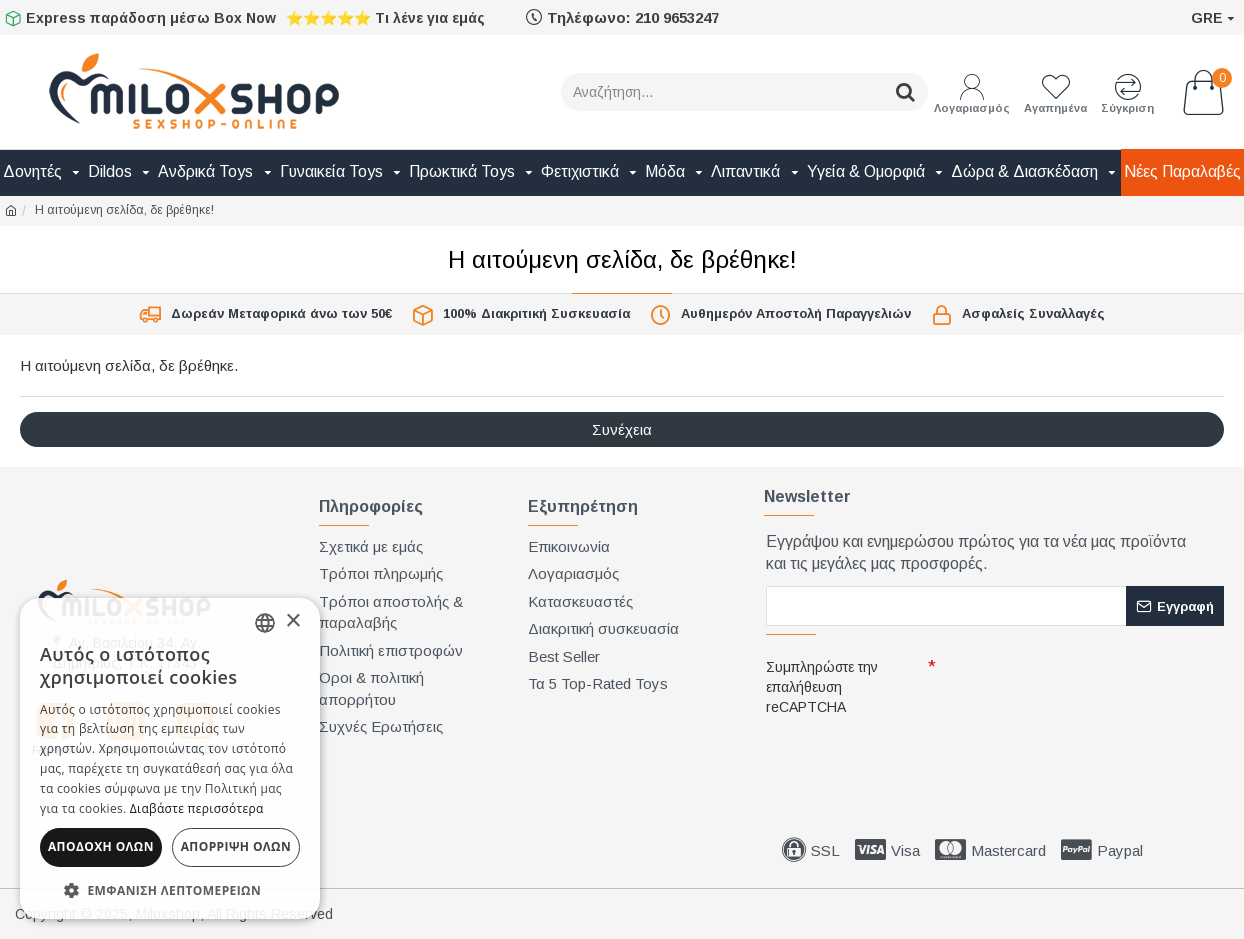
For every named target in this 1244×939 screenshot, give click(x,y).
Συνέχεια (622, 429)
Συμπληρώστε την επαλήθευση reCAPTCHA (822, 687)
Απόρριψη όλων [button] (236, 846)
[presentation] (906, 758)
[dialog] (170, 758)
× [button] (292, 621)
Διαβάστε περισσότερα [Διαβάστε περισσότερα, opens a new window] (197, 808)
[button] (170, 889)
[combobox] (265, 623)
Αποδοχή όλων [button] (101, 846)
